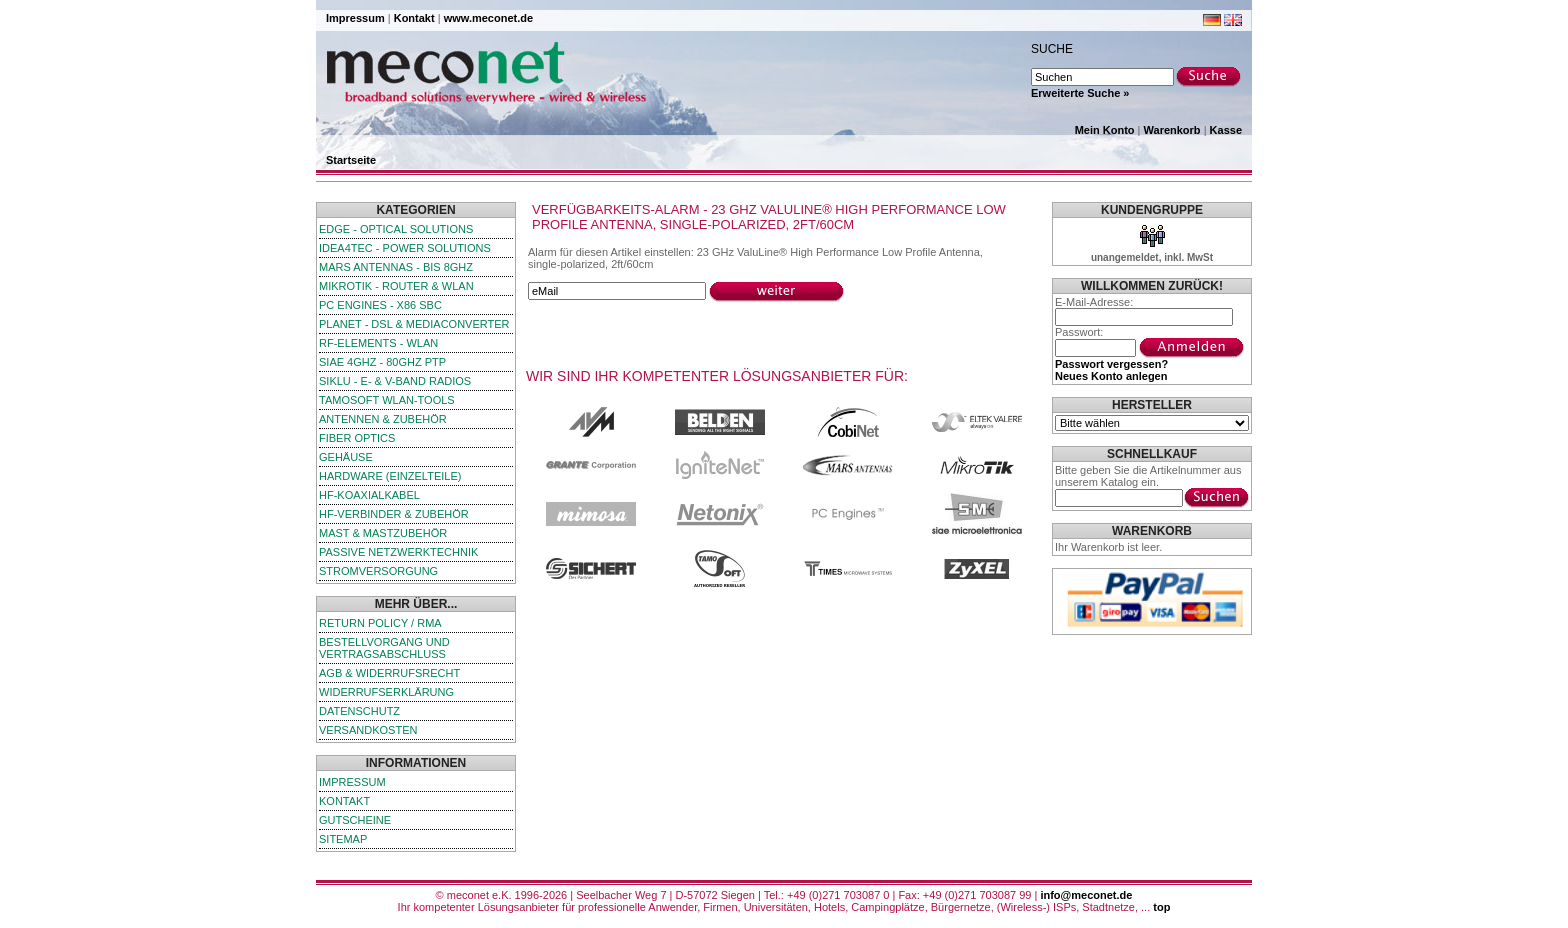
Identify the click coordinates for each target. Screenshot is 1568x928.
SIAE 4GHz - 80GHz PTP (382, 362)
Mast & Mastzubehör (383, 533)
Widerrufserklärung (386, 692)
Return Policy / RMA (380, 623)
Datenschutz (359, 711)
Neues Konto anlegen (1111, 376)
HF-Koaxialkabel (369, 495)
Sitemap (343, 839)
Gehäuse (346, 457)
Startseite (351, 160)
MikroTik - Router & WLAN (396, 286)
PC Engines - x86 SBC (380, 305)
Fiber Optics (357, 438)
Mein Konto (1105, 130)
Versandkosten (368, 730)
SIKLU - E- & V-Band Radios (395, 381)
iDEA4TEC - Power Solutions (405, 248)
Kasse (1226, 130)
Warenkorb (1172, 130)
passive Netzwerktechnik (398, 552)
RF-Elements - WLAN (378, 343)
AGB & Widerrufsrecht (389, 673)
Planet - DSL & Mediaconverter (414, 324)
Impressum (355, 18)
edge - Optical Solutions (396, 229)
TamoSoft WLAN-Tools (387, 400)
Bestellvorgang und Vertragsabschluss (384, 648)
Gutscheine (355, 820)
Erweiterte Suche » (1080, 93)
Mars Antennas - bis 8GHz (396, 267)
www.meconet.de (488, 18)
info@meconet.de (1086, 895)
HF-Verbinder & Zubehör (394, 514)
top (1161, 907)
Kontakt (414, 18)
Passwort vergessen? (1111, 364)
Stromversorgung (378, 571)
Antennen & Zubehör (383, 419)
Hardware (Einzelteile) (390, 476)
